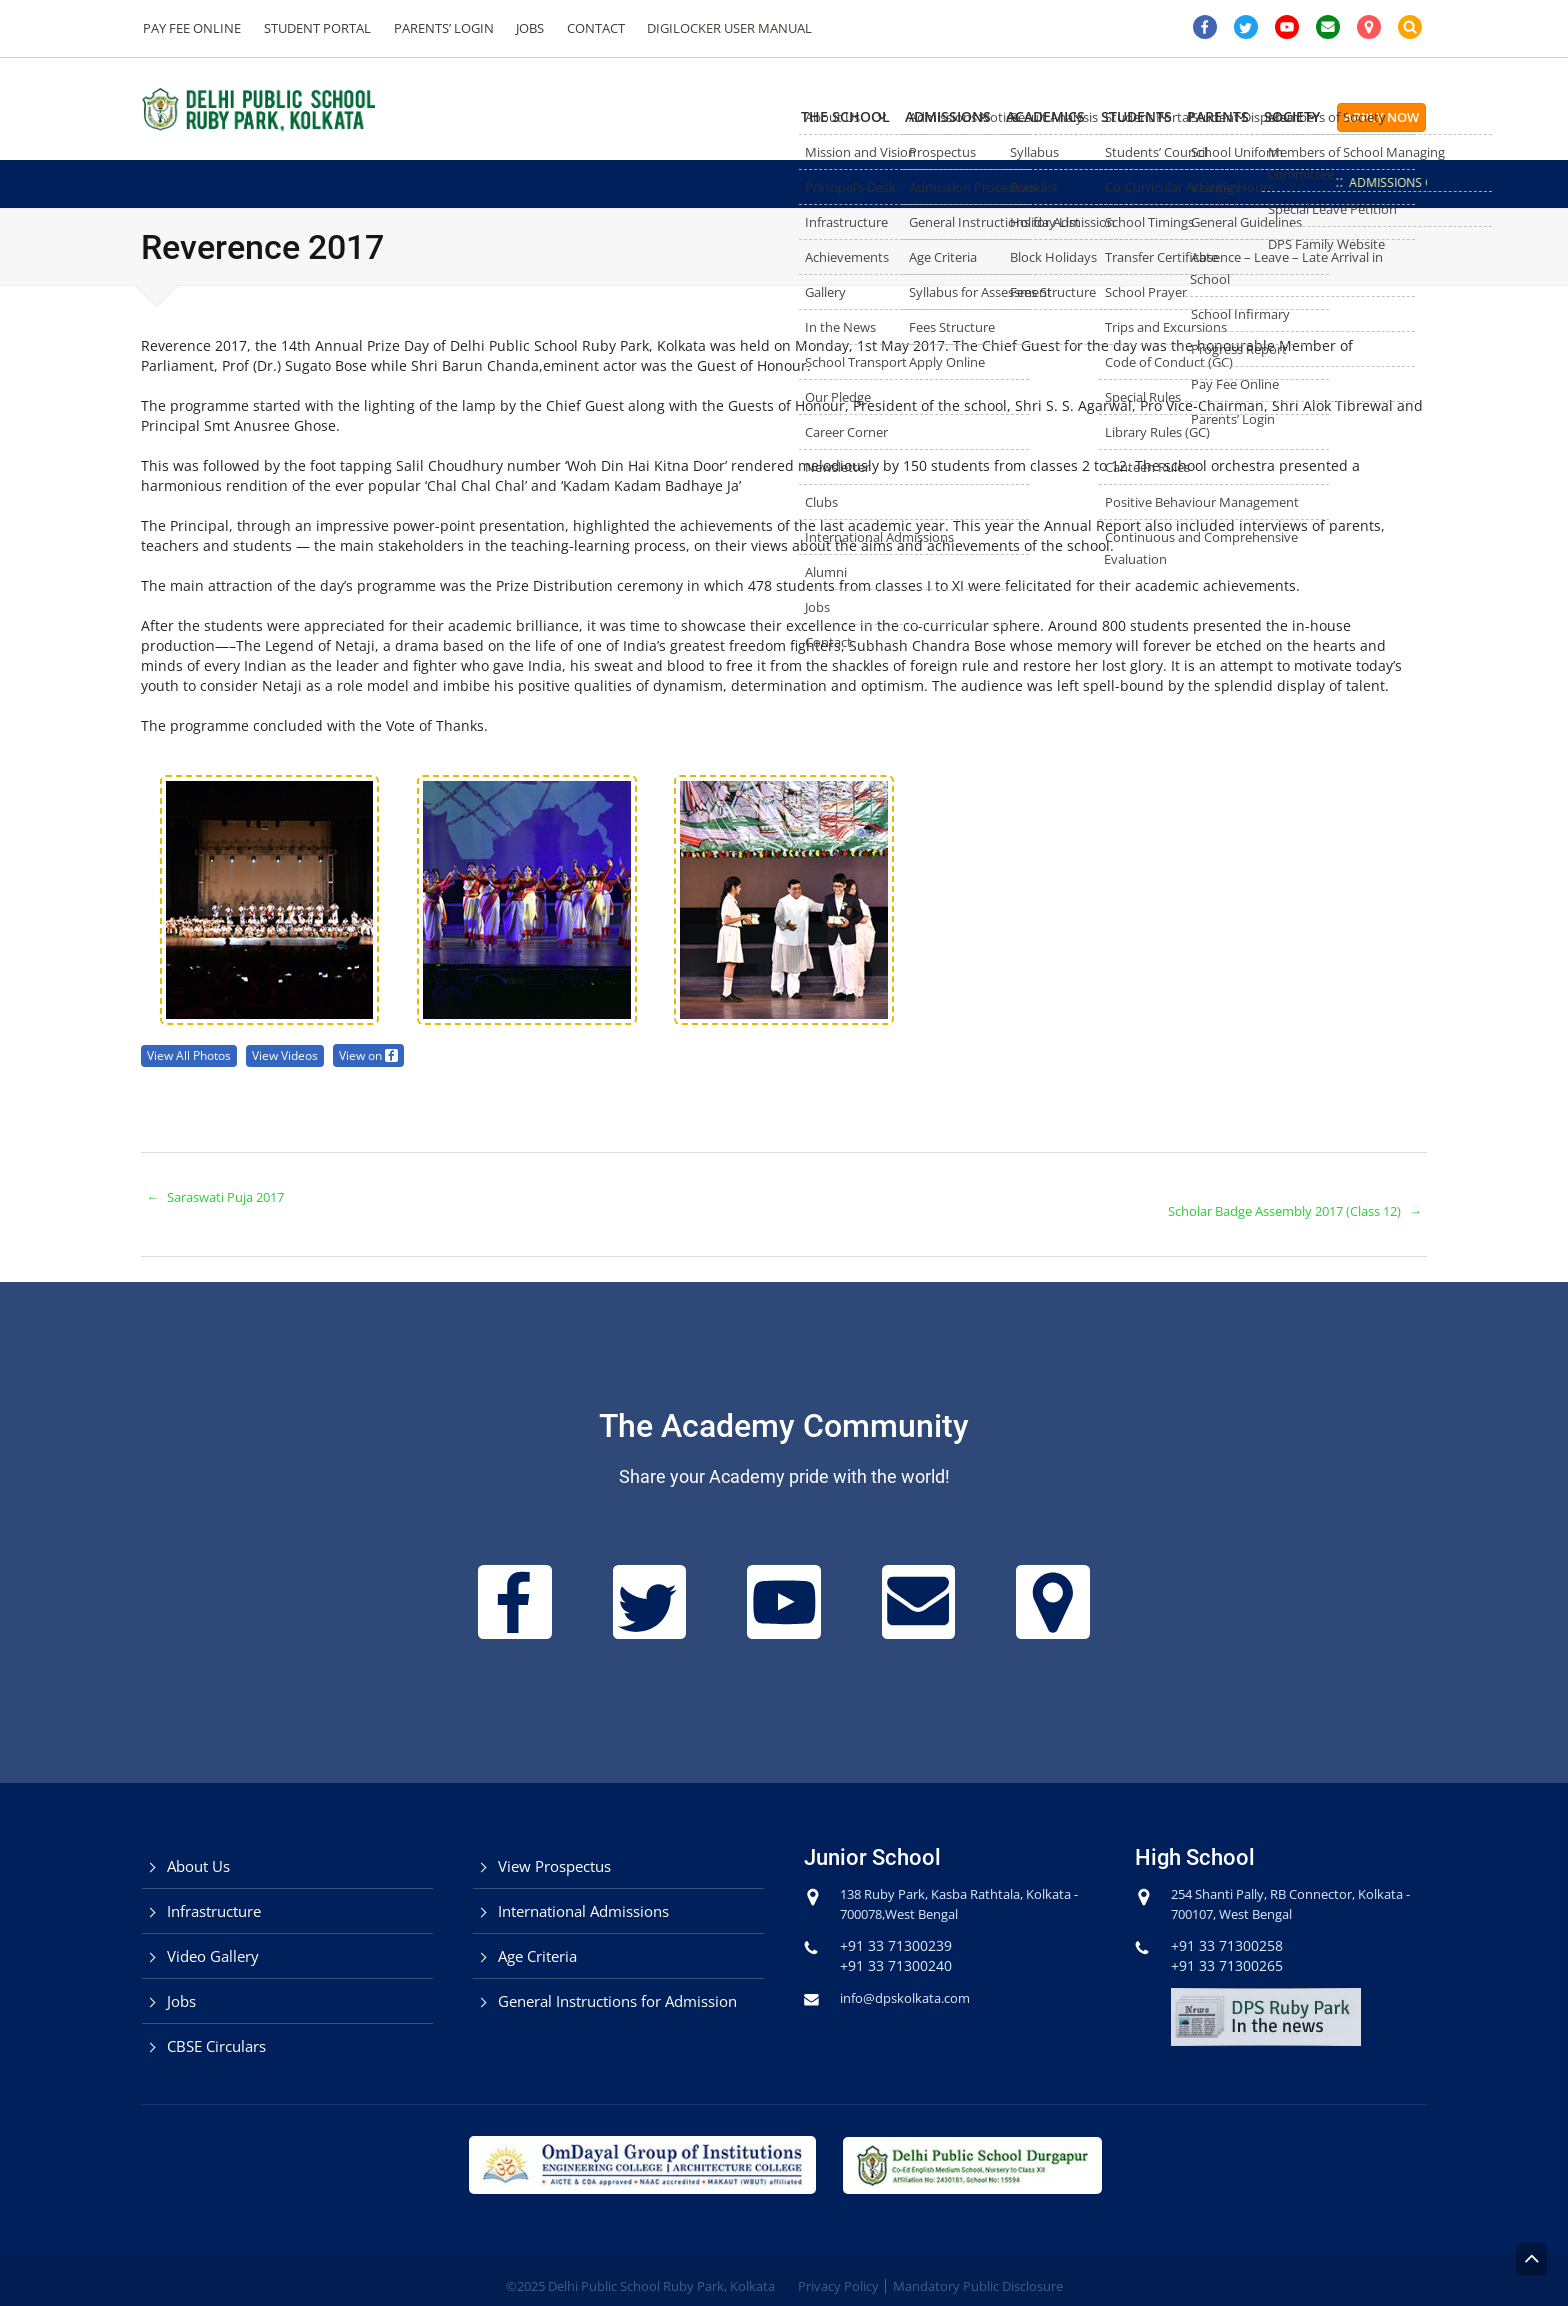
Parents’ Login (435, 28)
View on (382, 1055)
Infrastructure (214, 1897)
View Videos (294, 1055)
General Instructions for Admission (617, 1987)
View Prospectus (554, 1852)
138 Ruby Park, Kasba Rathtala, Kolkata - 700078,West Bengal (944, 1889)
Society (1273, 116)
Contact (580, 28)
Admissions (822, 116)
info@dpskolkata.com (911, 1983)
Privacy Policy (838, 2273)
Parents (1172, 116)
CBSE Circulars (216, 2032)
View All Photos (192, 1055)
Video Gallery (213, 1942)
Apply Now (1381, 117)
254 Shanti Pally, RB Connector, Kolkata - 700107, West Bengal (1275, 1889)
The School (692, 116)
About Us (198, 1852)
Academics (946, 116)
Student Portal (312, 28)
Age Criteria (537, 1942)
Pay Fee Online (191, 28)
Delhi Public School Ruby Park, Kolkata (661, 2273)
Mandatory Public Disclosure (978, 2273)
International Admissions (583, 1897)
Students (1063, 116)
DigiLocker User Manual (710, 28)
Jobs (518, 28)
